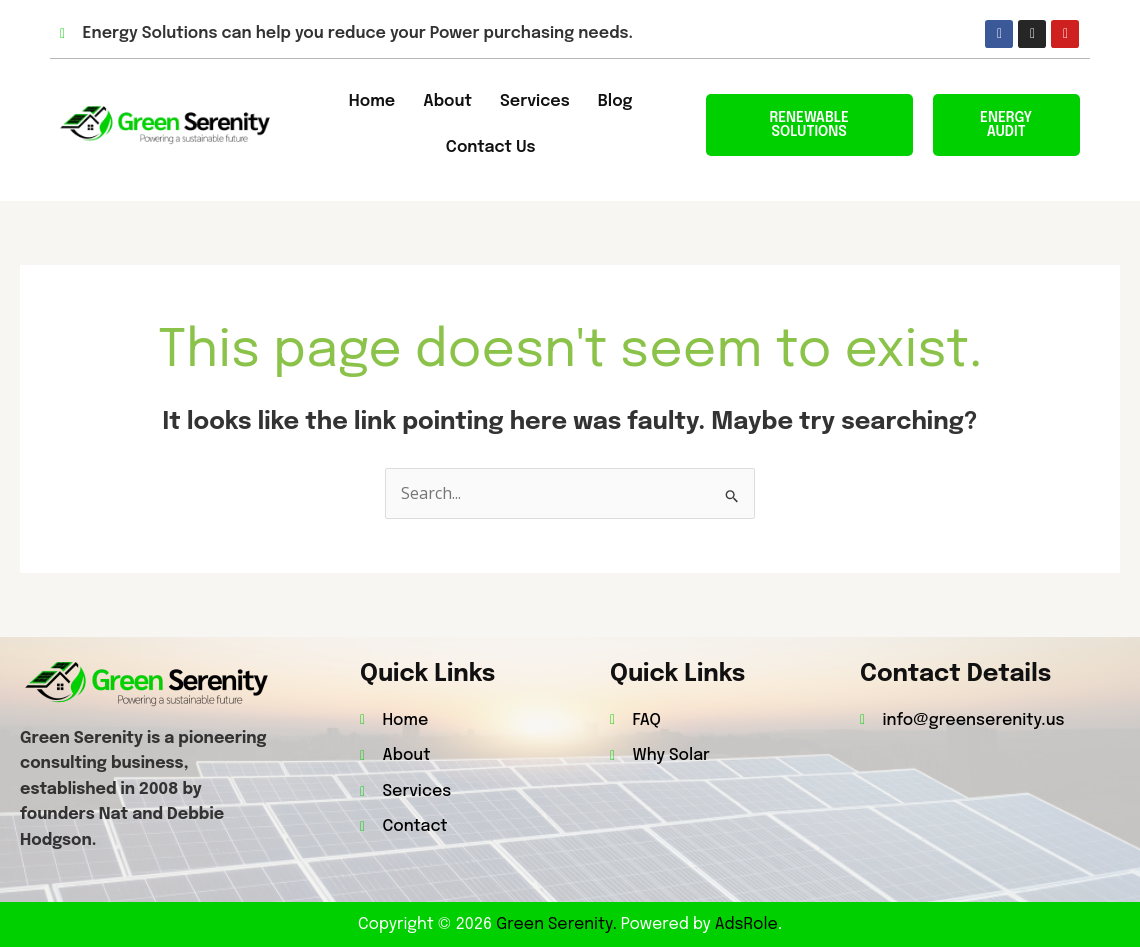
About (447, 101)
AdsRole (746, 924)
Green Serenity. (558, 924)
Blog (615, 101)
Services (535, 101)
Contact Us (491, 147)
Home (372, 101)
